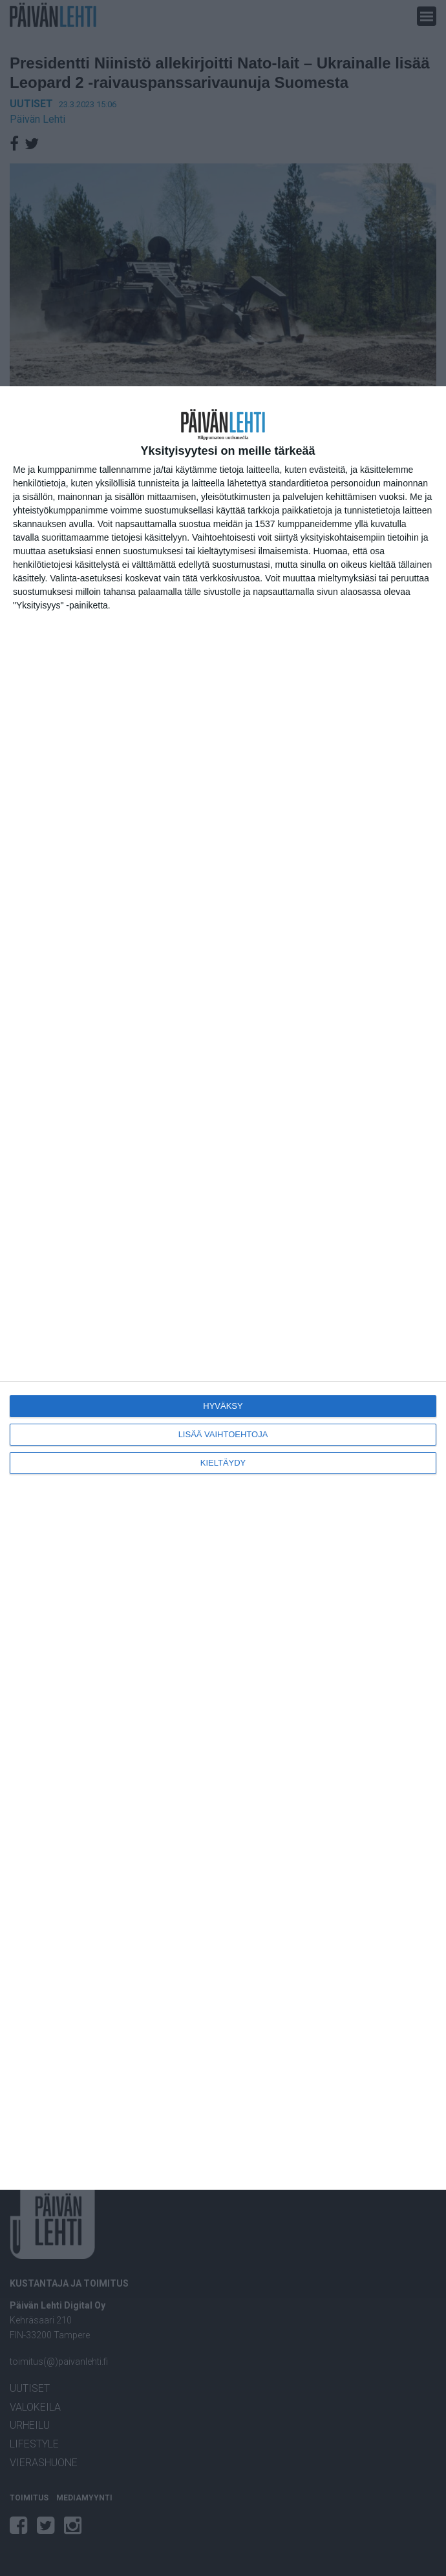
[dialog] (223, 1288)
